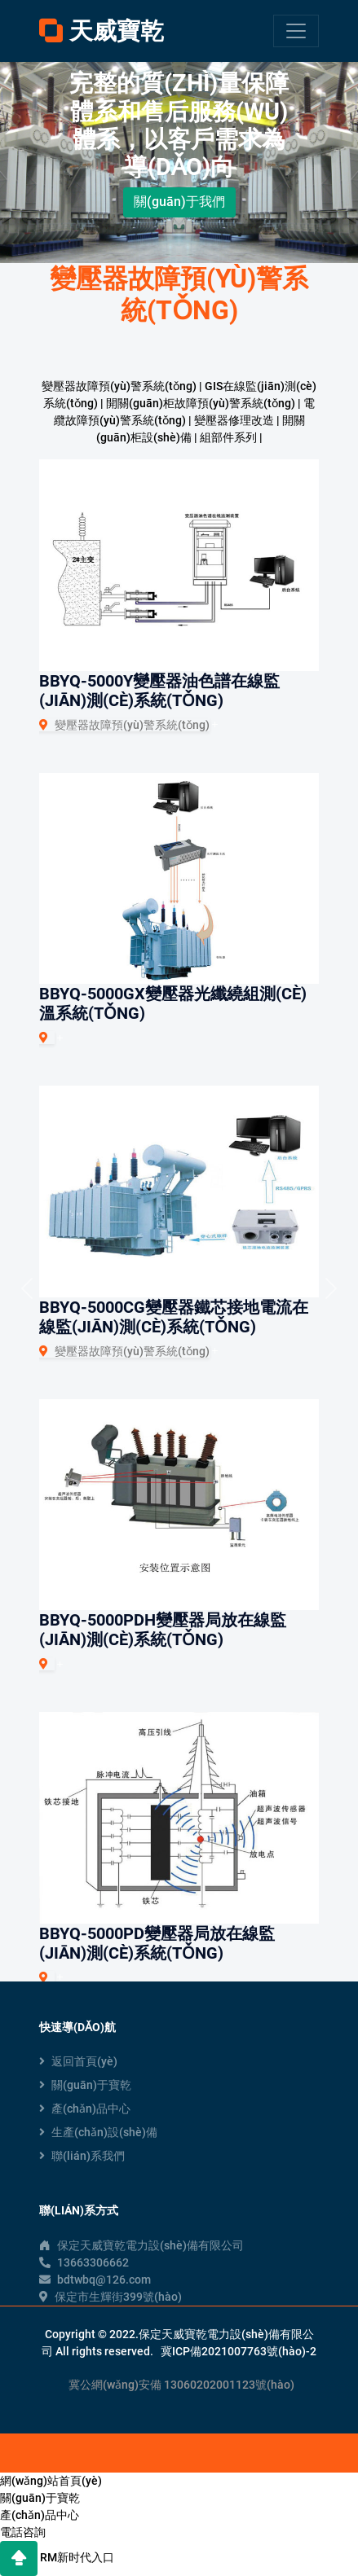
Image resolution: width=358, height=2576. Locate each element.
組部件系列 (228, 437)
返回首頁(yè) (78, 2061)
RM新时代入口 (77, 2557)
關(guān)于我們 (179, 201)
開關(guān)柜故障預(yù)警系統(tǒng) (200, 403)
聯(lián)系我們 (82, 2155)
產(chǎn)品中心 (84, 2108)
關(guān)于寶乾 (85, 2084)
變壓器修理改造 (234, 420)
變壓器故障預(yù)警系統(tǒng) (119, 386)
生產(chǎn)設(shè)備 (98, 2132)
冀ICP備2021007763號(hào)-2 (238, 2351)
